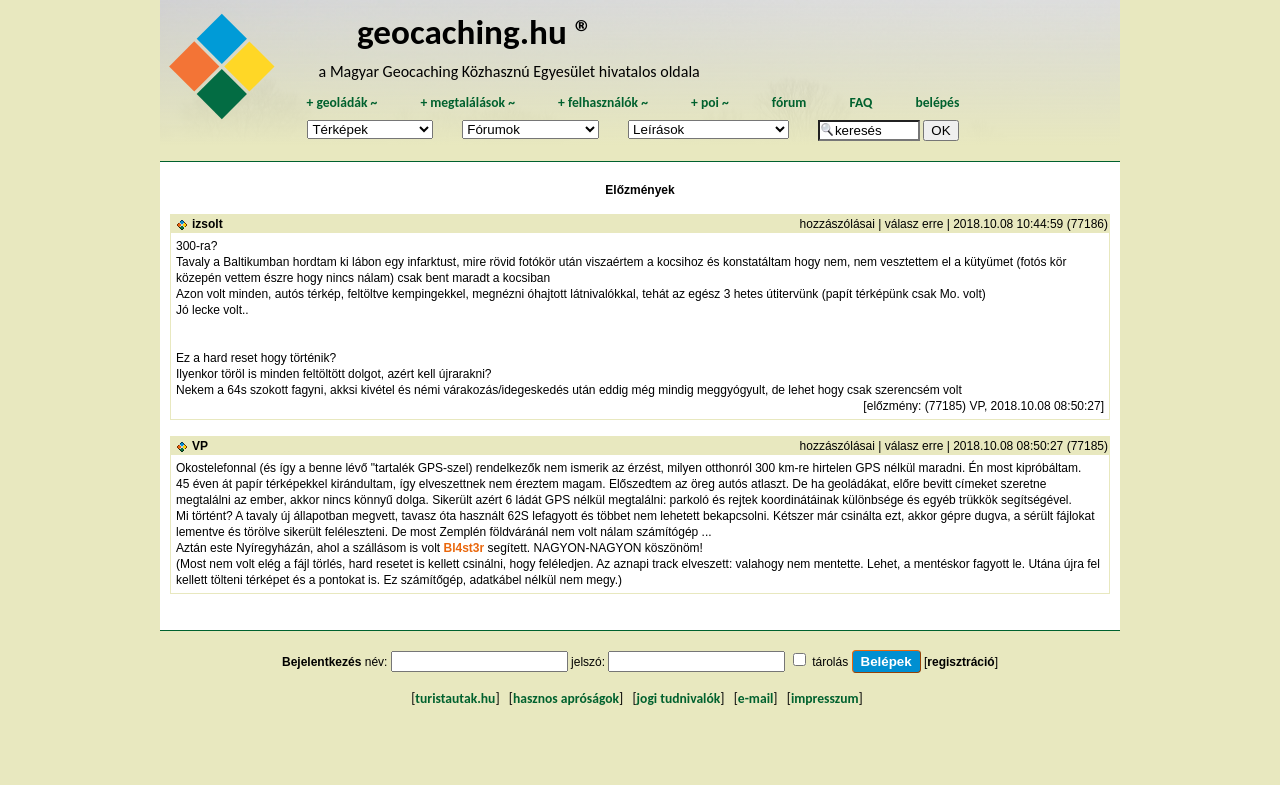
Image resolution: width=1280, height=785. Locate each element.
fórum (789, 102)
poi (710, 102)
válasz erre (914, 224)
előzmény (892, 406)
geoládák (341, 102)
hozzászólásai (837, 224)
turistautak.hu (455, 698)
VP (200, 446)
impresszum (825, 698)
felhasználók (603, 102)
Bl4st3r (463, 548)
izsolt (207, 224)
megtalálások (467, 102)
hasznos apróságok (566, 698)
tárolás (830, 662)
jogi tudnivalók (679, 698)
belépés (937, 102)
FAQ (860, 102)
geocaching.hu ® (475, 31)
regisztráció (960, 662)
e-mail (755, 698)
